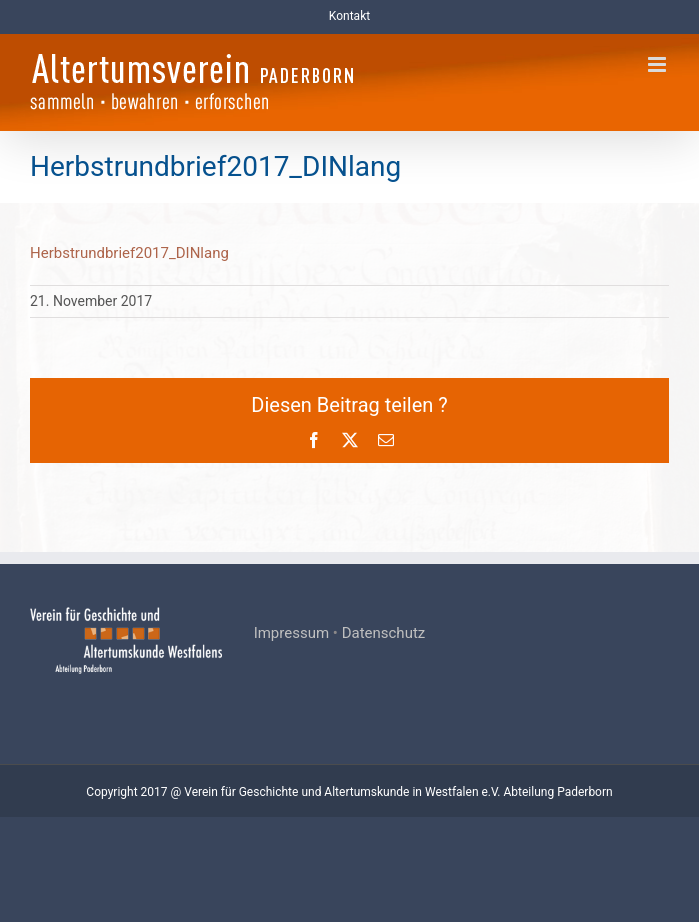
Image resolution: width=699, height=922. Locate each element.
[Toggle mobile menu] (658, 64)
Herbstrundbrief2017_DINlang (129, 253)
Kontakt (349, 16)
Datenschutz (384, 633)
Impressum (291, 633)
